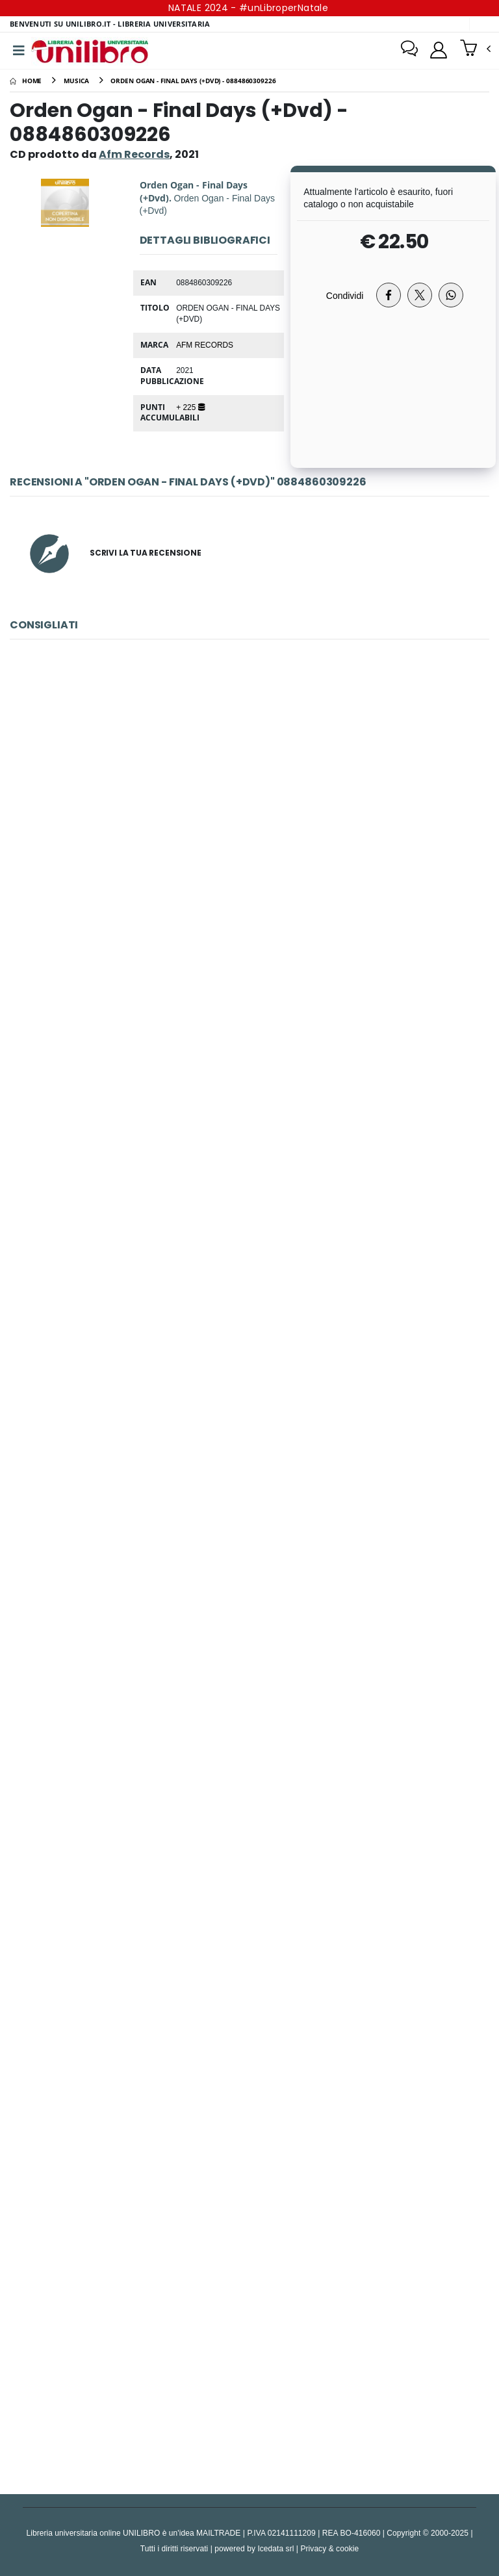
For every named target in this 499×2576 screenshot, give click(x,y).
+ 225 (190, 407)
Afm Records (204, 344)
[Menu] (19, 51)
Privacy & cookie (329, 2548)
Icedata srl (275, 2548)
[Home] (26, 80)
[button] (475, 49)
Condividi (345, 295)
